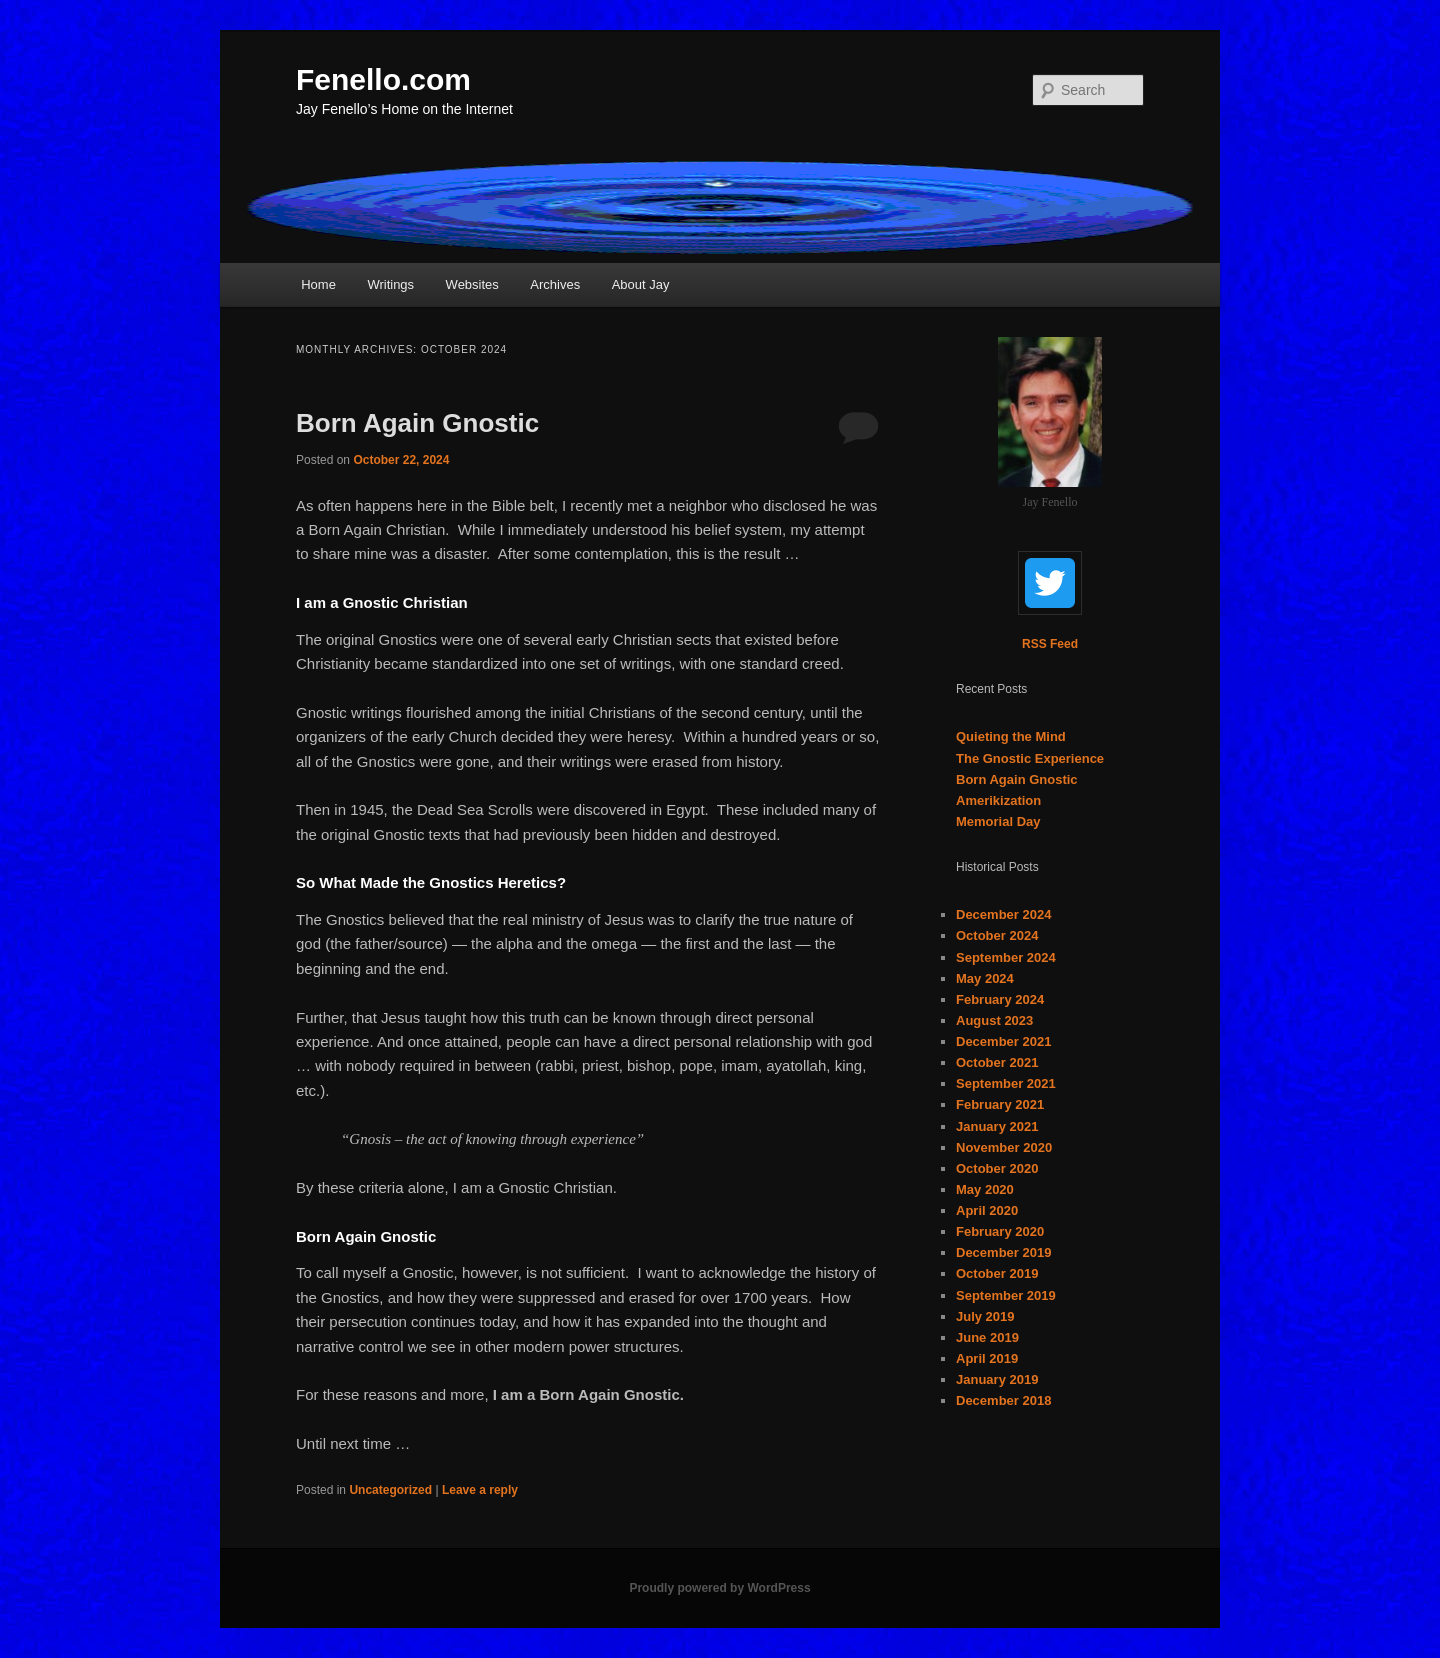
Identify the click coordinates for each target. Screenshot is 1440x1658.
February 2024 (1000, 999)
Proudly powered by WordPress (719, 1588)
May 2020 (985, 1189)
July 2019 (985, 1316)
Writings (390, 284)
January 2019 (997, 1379)
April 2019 (987, 1358)
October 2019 (997, 1273)
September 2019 (1006, 1295)
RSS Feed (1050, 644)
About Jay (641, 284)
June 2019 (987, 1337)
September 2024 (1006, 957)
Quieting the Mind (1011, 736)
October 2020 (997, 1168)
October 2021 (997, 1062)
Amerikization (998, 800)
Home (318, 284)
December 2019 (1003, 1252)
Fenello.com (383, 79)
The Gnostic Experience (1030, 758)
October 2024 (997, 935)
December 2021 (1003, 1041)
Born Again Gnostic (417, 423)
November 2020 (1004, 1147)
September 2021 (1006, 1083)
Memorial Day (998, 821)
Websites (472, 284)
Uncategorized (390, 1490)
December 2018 (1003, 1400)
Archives (555, 284)
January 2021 (997, 1126)
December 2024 (1003, 914)
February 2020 (1000, 1231)
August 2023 (994, 1020)
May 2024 (985, 978)
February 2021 (1000, 1104)
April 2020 (987, 1210)
